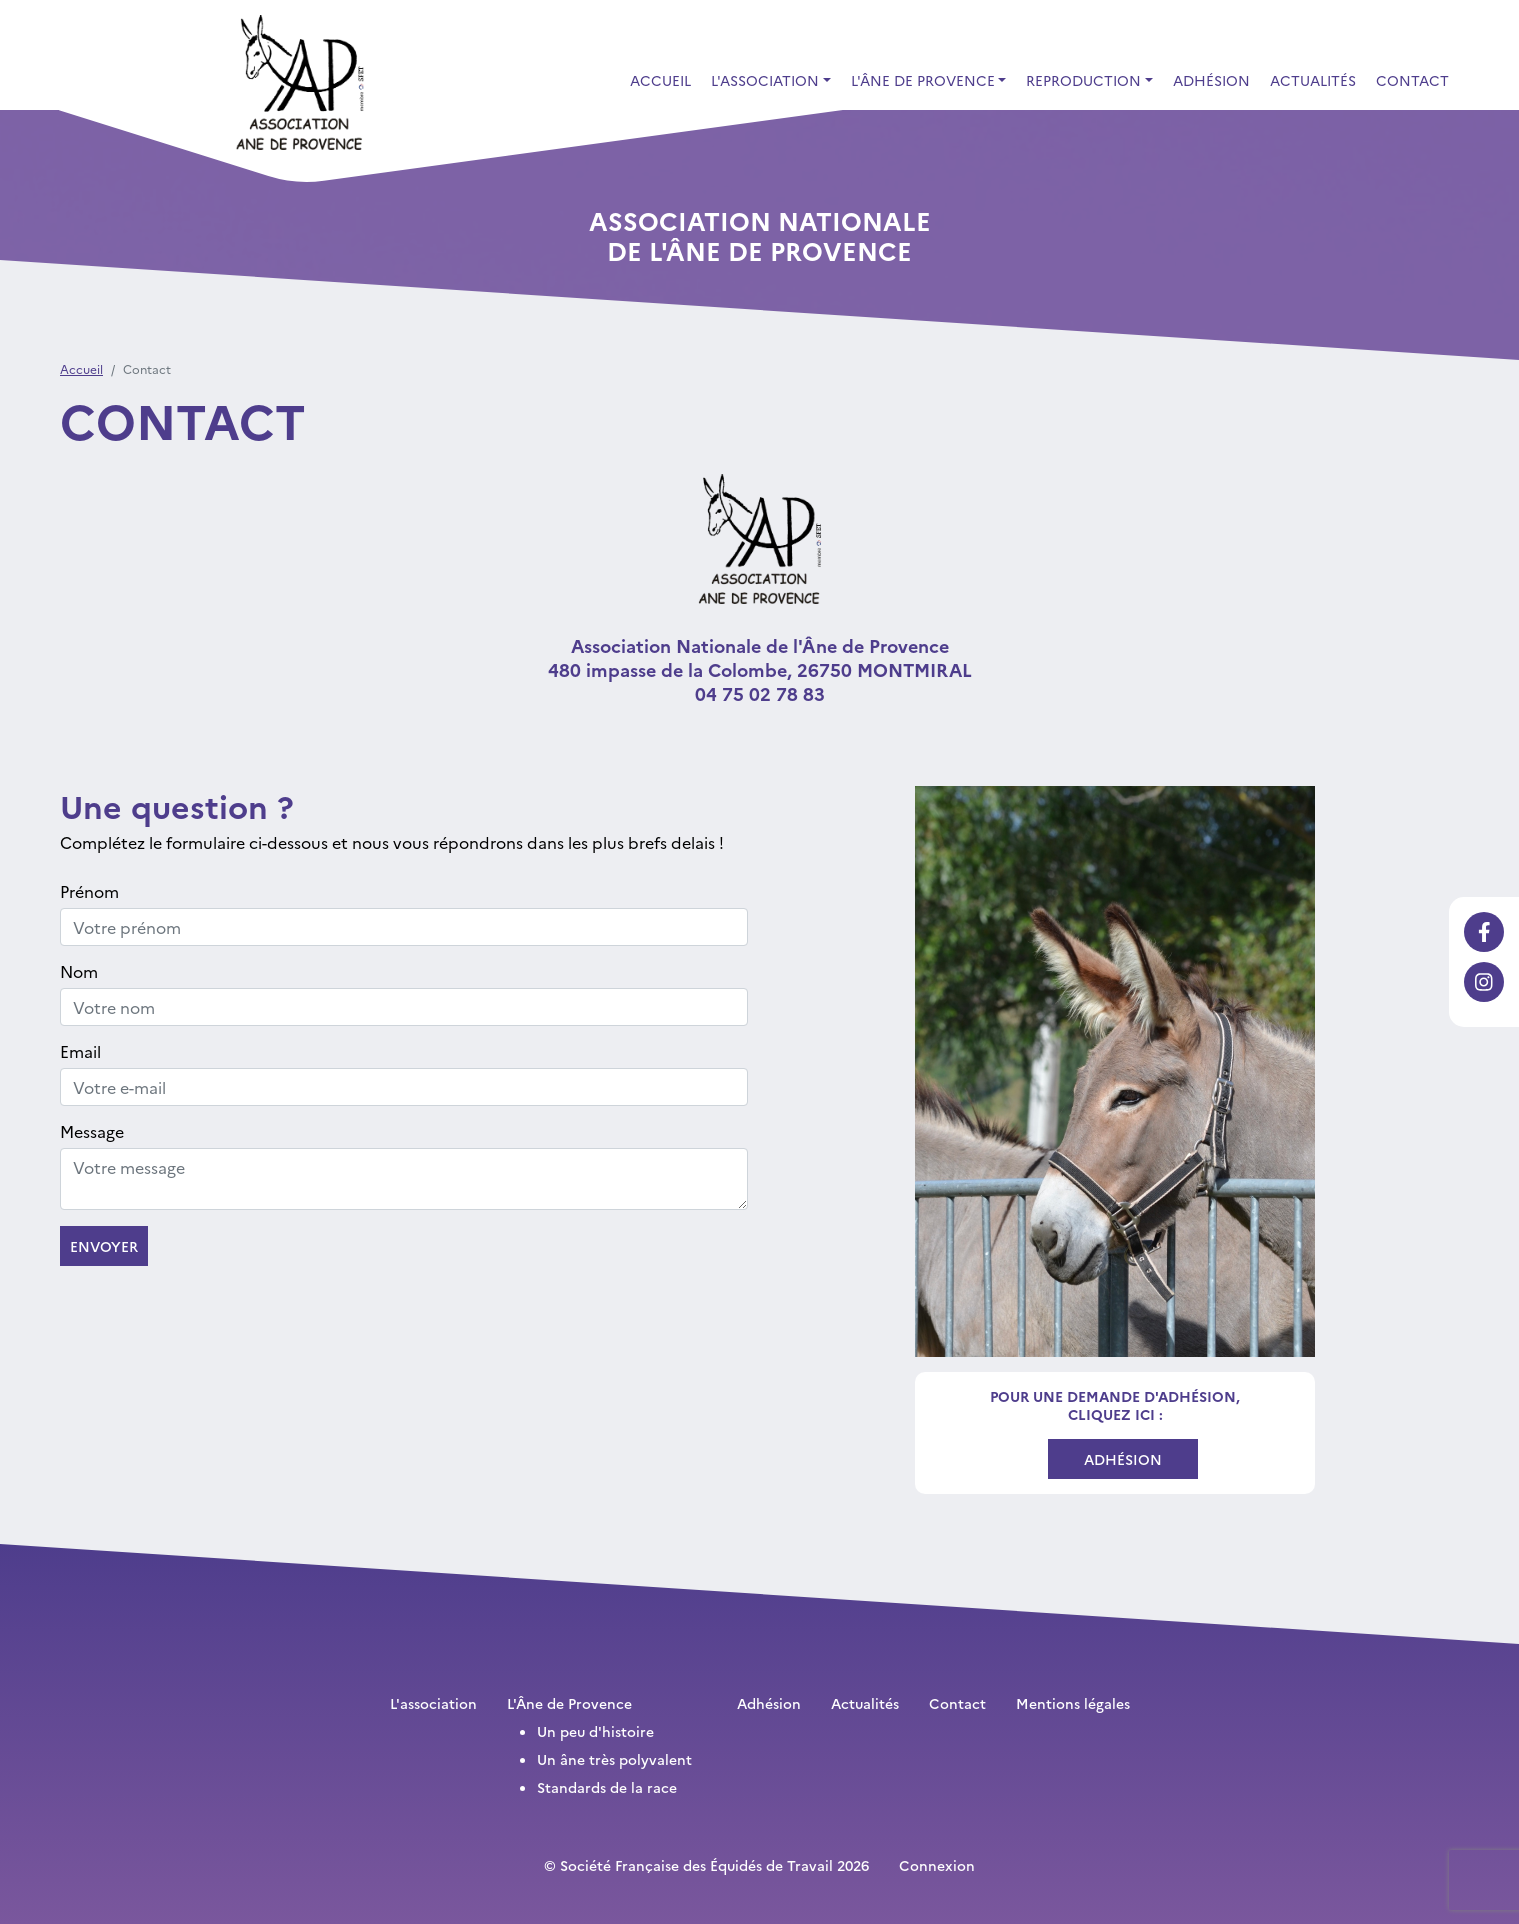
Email (80, 1051)
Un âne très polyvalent (614, 1759)
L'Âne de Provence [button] (923, 80)
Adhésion (1211, 80)
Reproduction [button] (1083, 80)
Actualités (1313, 80)
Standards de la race (607, 1787)
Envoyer (104, 1246)
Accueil (660, 80)
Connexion (937, 1865)
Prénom (89, 891)
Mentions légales (1073, 1703)
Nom (79, 971)
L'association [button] (765, 80)
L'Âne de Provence (569, 1703)
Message (92, 1131)
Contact (1412, 80)
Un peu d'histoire (595, 1731)
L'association (433, 1703)
